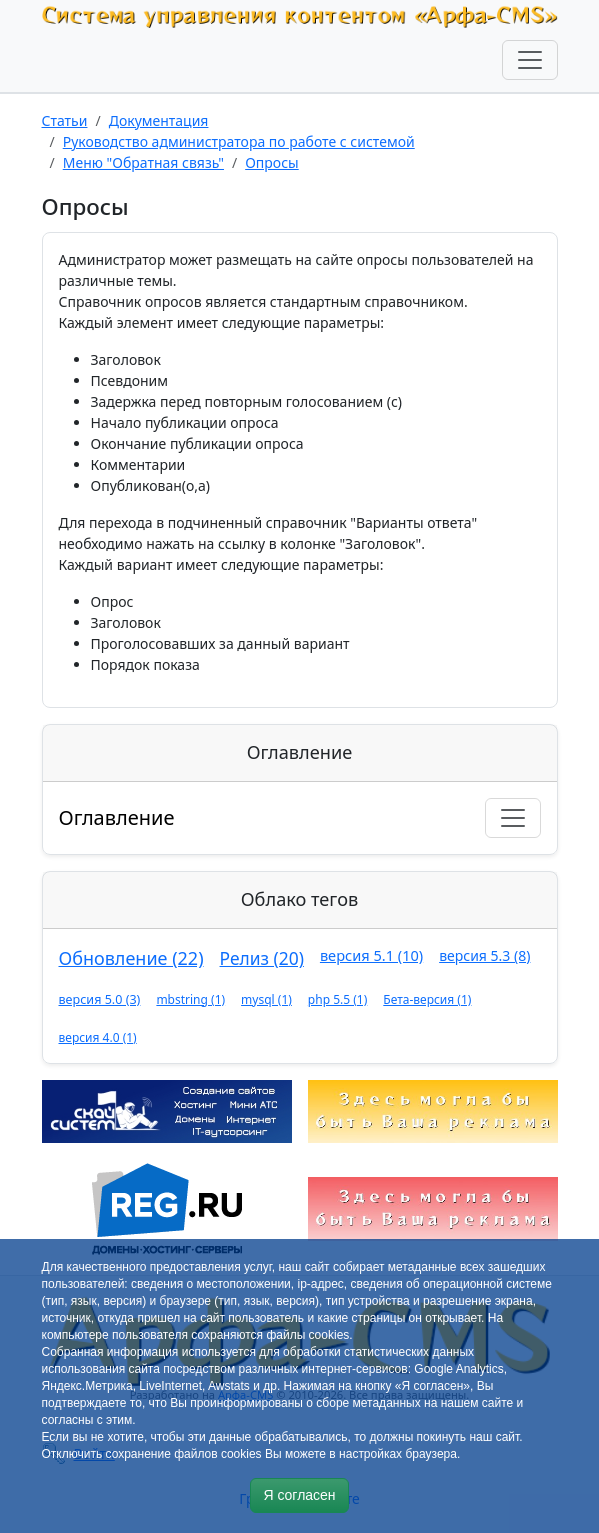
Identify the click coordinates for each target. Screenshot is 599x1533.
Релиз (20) (262, 958)
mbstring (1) (190, 999)
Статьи (65, 120)
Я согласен (299, 1495)
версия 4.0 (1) (98, 1037)
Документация (159, 120)
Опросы (272, 162)
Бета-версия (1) (427, 999)
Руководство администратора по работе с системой (239, 141)
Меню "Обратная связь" (143, 162)
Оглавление (117, 817)
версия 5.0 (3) (100, 999)
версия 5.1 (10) (371, 955)
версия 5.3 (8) (484, 955)
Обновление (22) (131, 958)
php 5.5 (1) (337, 999)
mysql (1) (266, 999)
